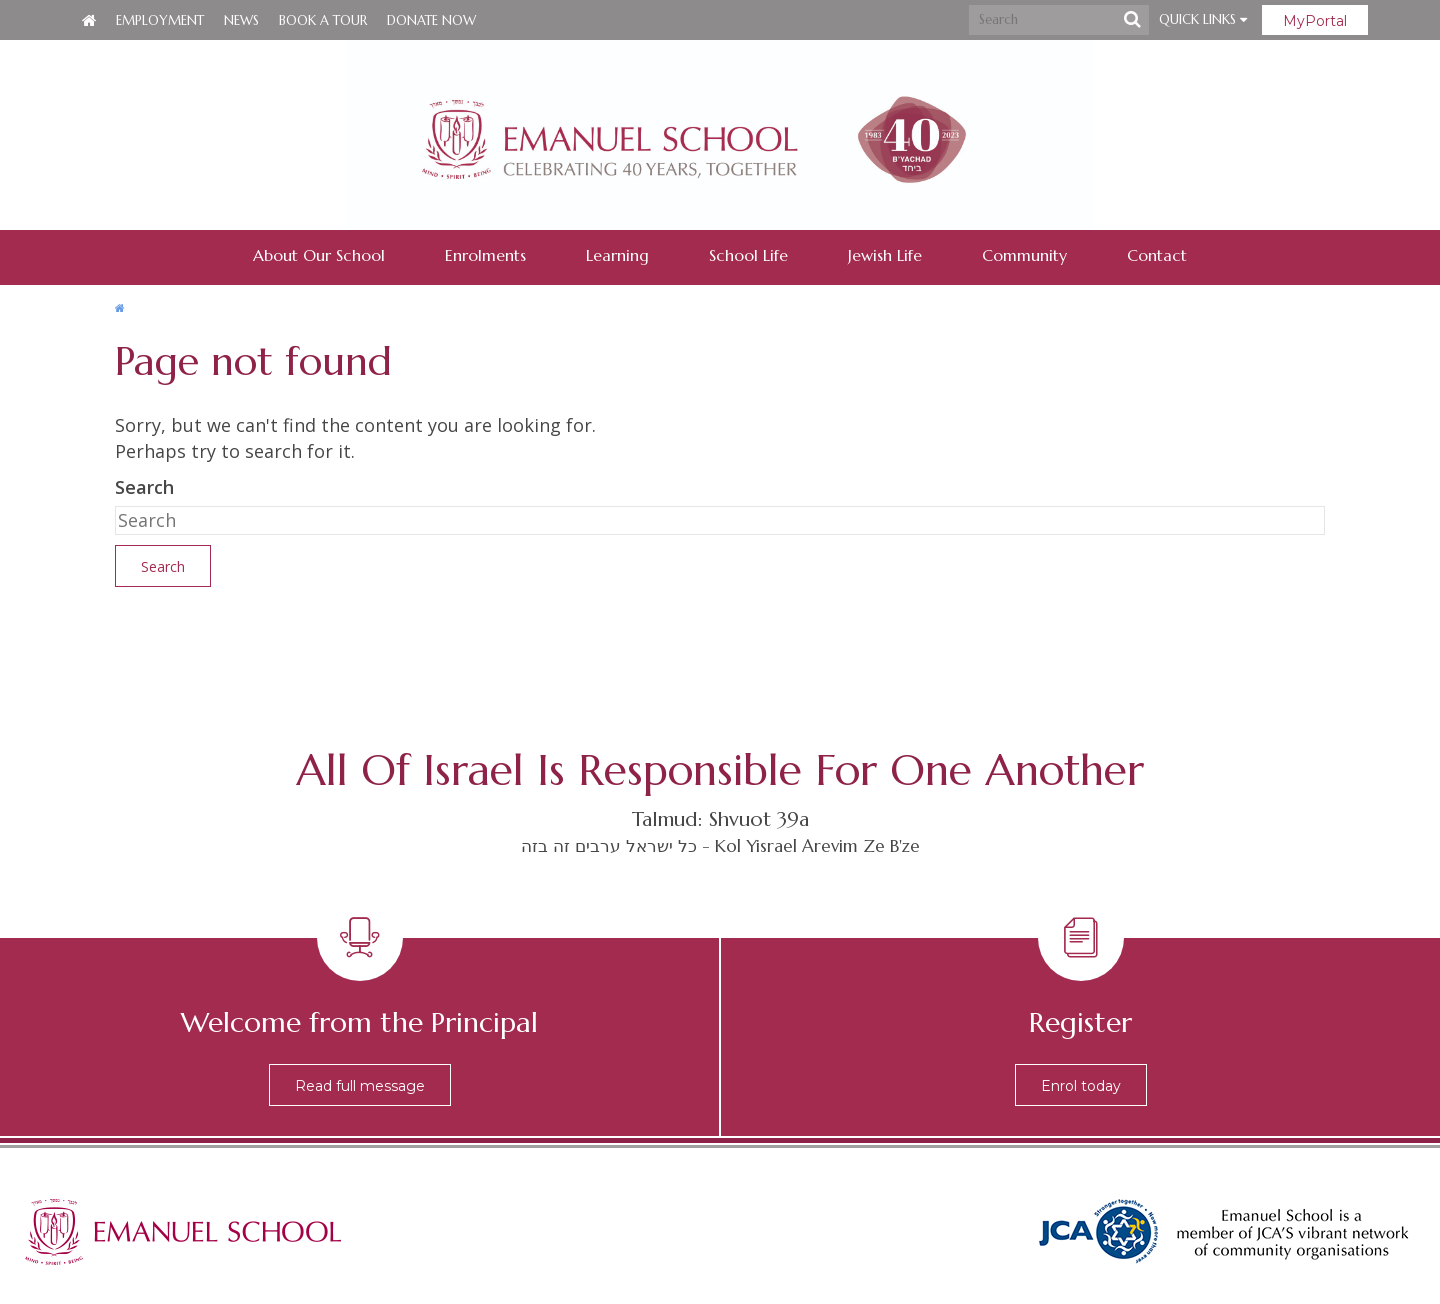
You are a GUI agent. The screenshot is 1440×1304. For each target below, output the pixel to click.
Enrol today (1081, 1086)
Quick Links (1203, 19)
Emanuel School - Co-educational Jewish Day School (720, 135)
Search (144, 487)
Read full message (360, 1086)
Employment (160, 20)
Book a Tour (323, 20)
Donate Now (431, 20)
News (241, 20)
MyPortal (1315, 21)
